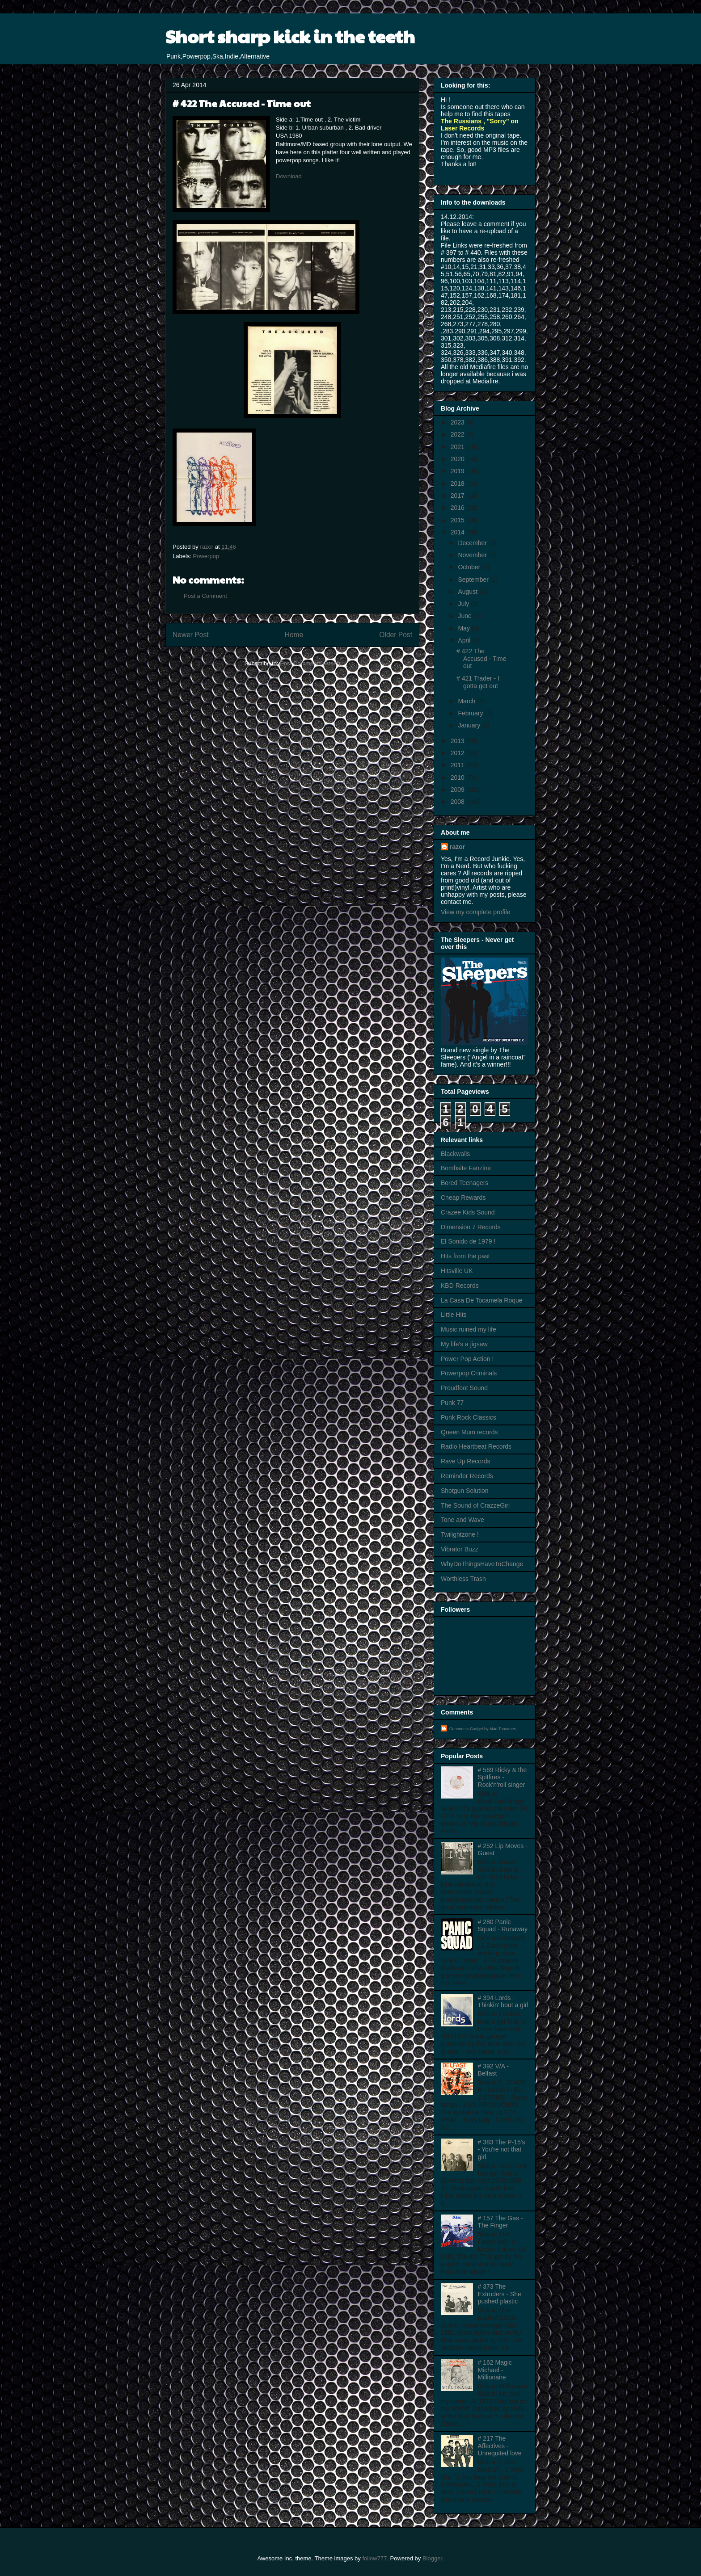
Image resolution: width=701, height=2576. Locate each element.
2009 (458, 789)
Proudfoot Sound (464, 1387)
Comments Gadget (466, 1729)
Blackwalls (455, 1153)
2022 (458, 434)
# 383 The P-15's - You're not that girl (501, 2150)
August (468, 591)
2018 (458, 483)
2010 (458, 777)
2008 (458, 801)
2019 (458, 471)
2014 (458, 532)
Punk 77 (452, 1402)
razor (457, 846)
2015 (458, 520)
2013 (458, 740)
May (464, 628)
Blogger (432, 2558)
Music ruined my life (468, 1329)
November (473, 555)
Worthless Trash (463, 1578)
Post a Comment (205, 596)
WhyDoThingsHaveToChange (482, 1563)
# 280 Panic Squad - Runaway (503, 1925)
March (467, 701)
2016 (458, 507)
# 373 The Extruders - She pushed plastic (499, 2294)
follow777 (374, 2558)
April (465, 640)
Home (294, 635)
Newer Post (191, 635)
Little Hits (454, 1314)
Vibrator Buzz (459, 1549)
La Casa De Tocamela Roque (482, 1300)
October (470, 567)
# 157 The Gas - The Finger (500, 2222)
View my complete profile (475, 912)
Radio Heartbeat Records (476, 1446)
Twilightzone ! (460, 1534)
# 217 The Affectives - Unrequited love (500, 2446)
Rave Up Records (465, 1461)
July (464, 603)
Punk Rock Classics (468, 1417)
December (473, 542)
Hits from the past (465, 1256)
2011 (458, 765)
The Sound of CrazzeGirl (475, 1505)
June (465, 615)
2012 (458, 752)
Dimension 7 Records (471, 1227)
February (471, 713)
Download (289, 176)
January (470, 725)
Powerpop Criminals (469, 1373)
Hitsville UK (457, 1270)
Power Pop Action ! (467, 1358)
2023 (458, 422)
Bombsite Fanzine (466, 1168)
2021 (458, 446)
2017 (458, 495)
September (474, 579)
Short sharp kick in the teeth (290, 35)
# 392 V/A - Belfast (493, 2070)
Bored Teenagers (464, 1182)
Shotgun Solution (465, 1490)
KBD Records (460, 1285)
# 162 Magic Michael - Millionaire (495, 2370)
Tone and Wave (462, 1519)
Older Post (395, 635)
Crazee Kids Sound (468, 1212)
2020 (458, 458)
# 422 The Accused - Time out (481, 658)
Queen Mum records (469, 1432)
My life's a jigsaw (464, 1344)
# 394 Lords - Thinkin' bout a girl (503, 2001)
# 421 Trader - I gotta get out (477, 682)
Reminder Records (467, 1475)
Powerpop (206, 556)
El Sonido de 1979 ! (468, 1241)
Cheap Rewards (463, 1197)
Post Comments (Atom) (310, 663)
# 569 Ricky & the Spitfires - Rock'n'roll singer (502, 1777)
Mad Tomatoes (503, 1729)
